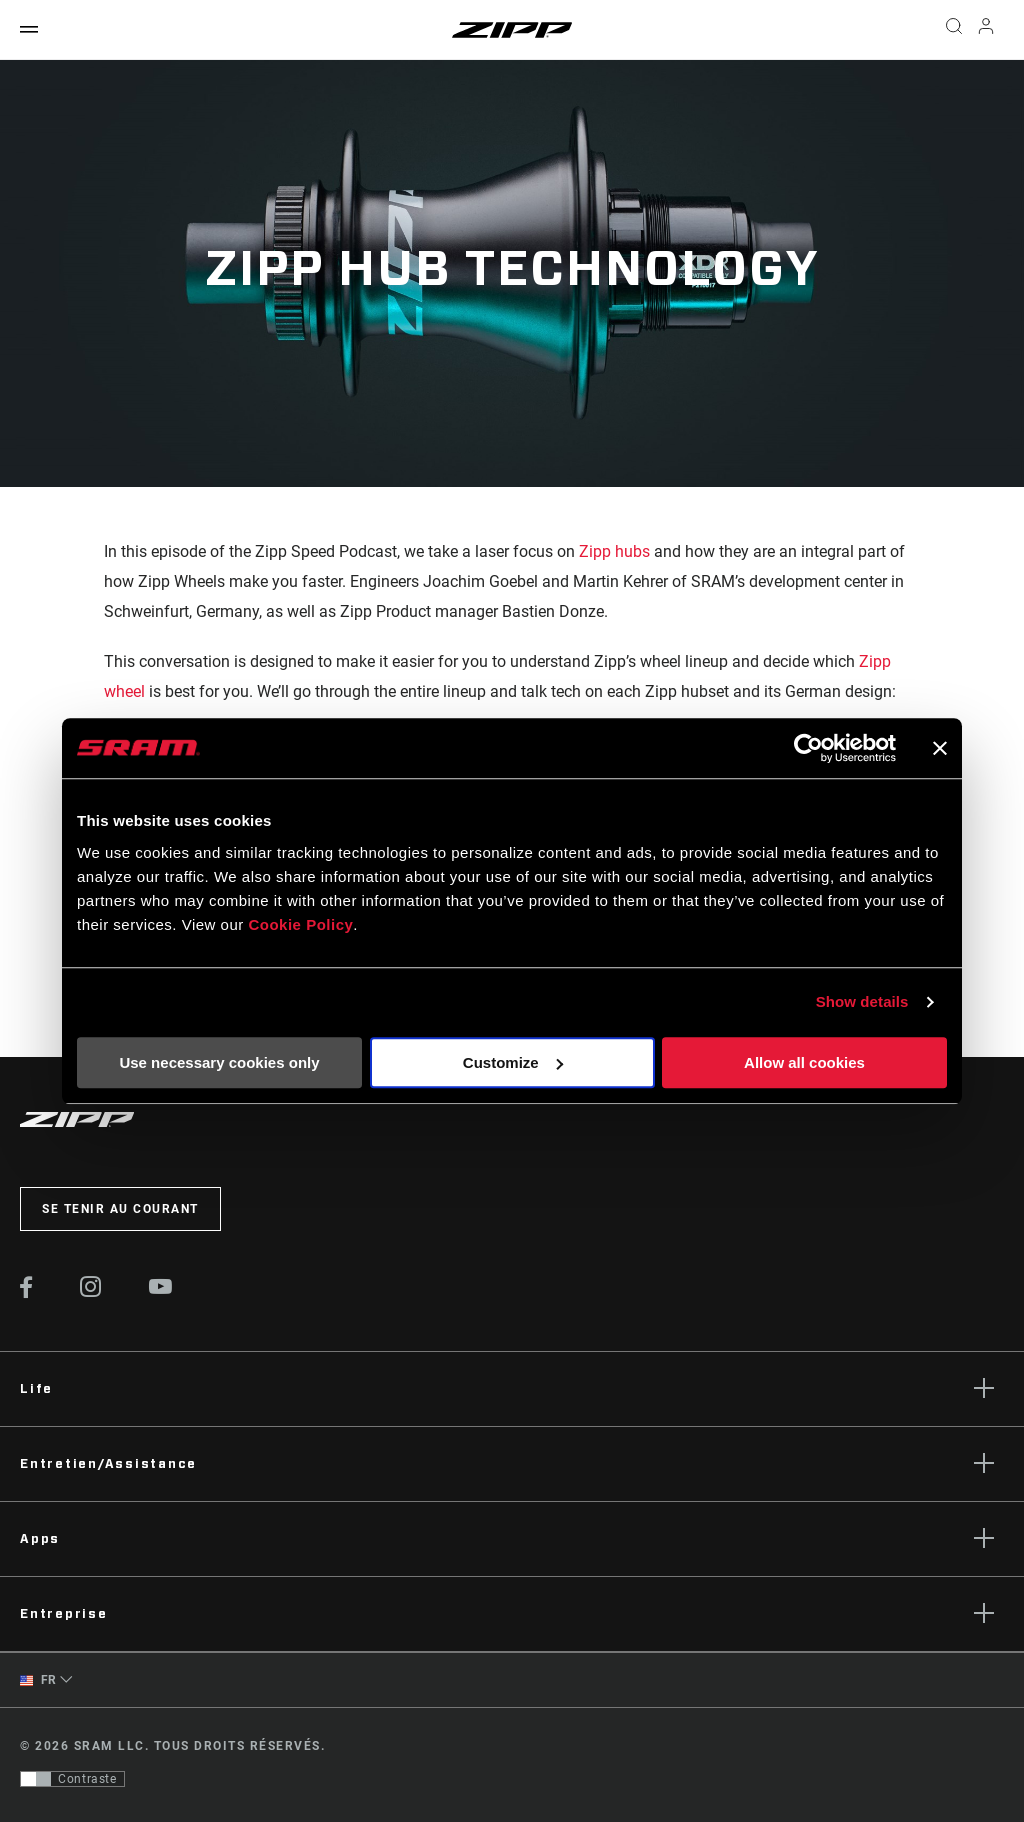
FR (38, 1680)
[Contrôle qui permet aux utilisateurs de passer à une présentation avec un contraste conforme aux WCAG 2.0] (72, 1779)
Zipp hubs (614, 551)
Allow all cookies (804, 1062)
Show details (862, 1001)
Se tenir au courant (120, 1209)
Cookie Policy (300, 924)
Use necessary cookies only (219, 1062)
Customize (513, 1062)
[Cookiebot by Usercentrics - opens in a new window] (808, 748)
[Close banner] (940, 748)
